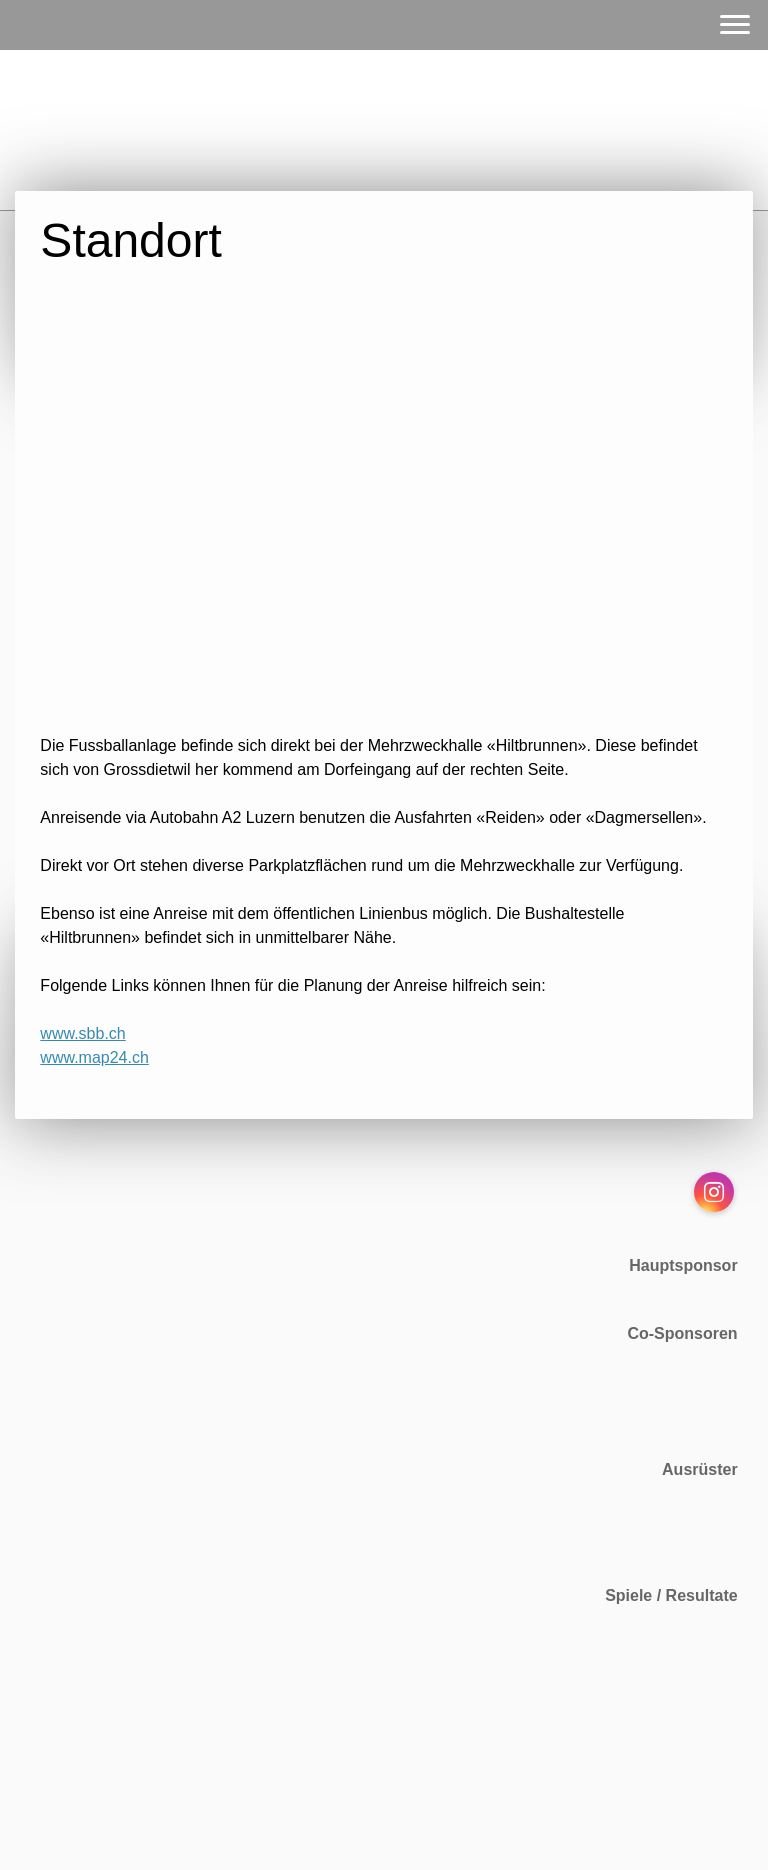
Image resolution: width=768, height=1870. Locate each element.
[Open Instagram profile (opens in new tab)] (714, 1192)
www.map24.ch (94, 1057)
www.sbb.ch (82, 1033)
